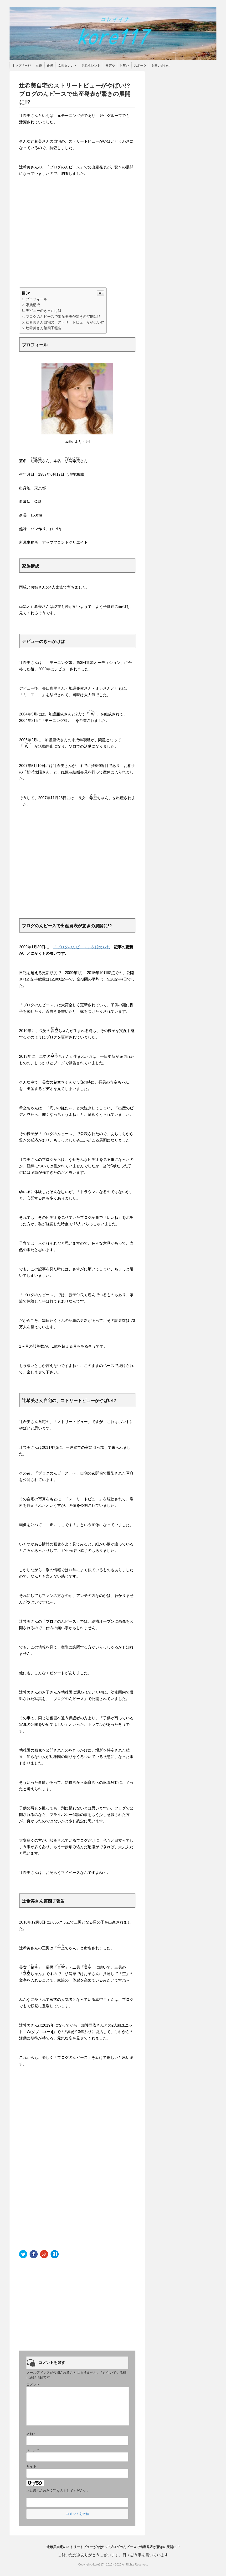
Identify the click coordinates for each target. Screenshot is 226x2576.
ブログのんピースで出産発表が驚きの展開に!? (63, 316)
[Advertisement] (77, 232)
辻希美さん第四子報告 (44, 328)
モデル (110, 65)
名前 (30, 2434)
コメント (33, 2384)
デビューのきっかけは (44, 310)
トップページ (21, 65)
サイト (31, 2466)
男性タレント (91, 65)
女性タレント (67, 65)
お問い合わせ (160, 65)
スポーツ (140, 65)
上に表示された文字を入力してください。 (58, 2491)
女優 (39, 65)
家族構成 (33, 305)
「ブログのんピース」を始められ (81, 947)
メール (32, 2450)
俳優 (50, 65)
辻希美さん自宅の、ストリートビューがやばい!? (65, 322)
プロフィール (36, 299)
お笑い (124, 65)
